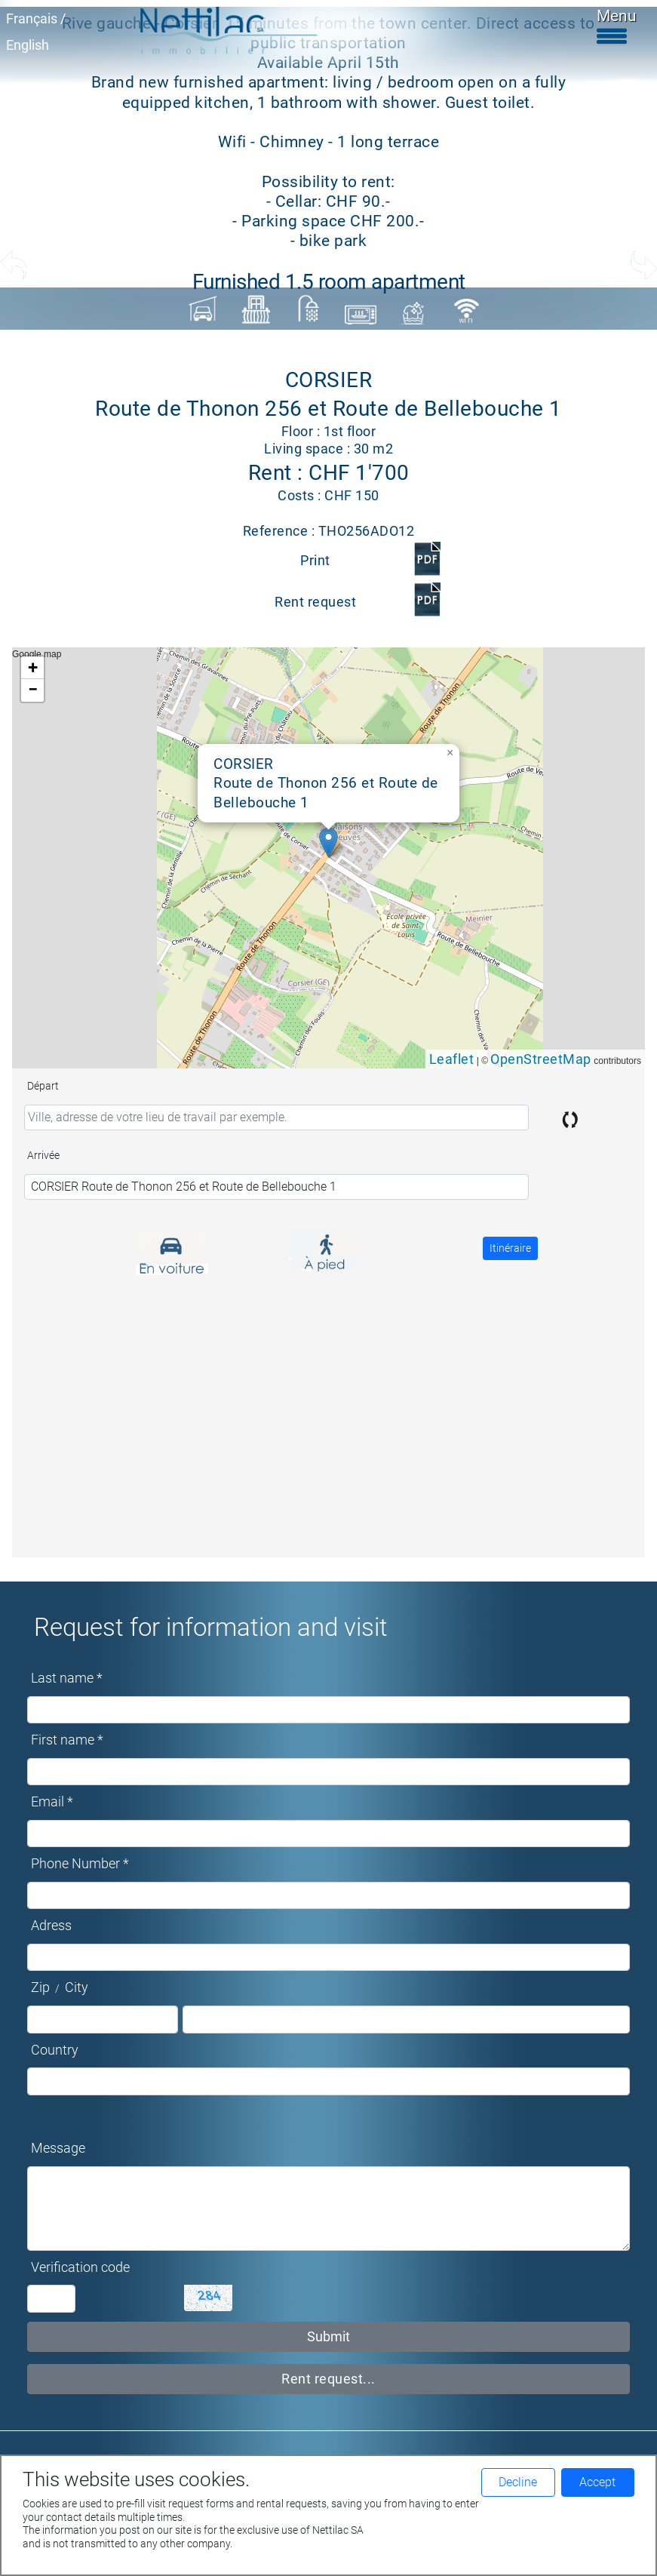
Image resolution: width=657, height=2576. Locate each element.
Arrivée (43, 1155)
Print (315, 560)
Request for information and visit (211, 1627)
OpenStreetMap (540, 1059)
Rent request (315, 602)
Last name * (67, 1678)
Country (54, 2050)
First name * (67, 1740)
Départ (43, 1086)
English (27, 45)
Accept (597, 2482)
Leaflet (451, 1059)
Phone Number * (80, 1863)
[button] (328, 842)
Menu (617, 26)
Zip (40, 1987)
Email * (52, 1801)
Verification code (80, 2267)
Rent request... (328, 2379)
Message (58, 2148)
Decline (518, 2482)
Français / (36, 18)
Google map (326, 858)
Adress (51, 1925)
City (76, 1987)
